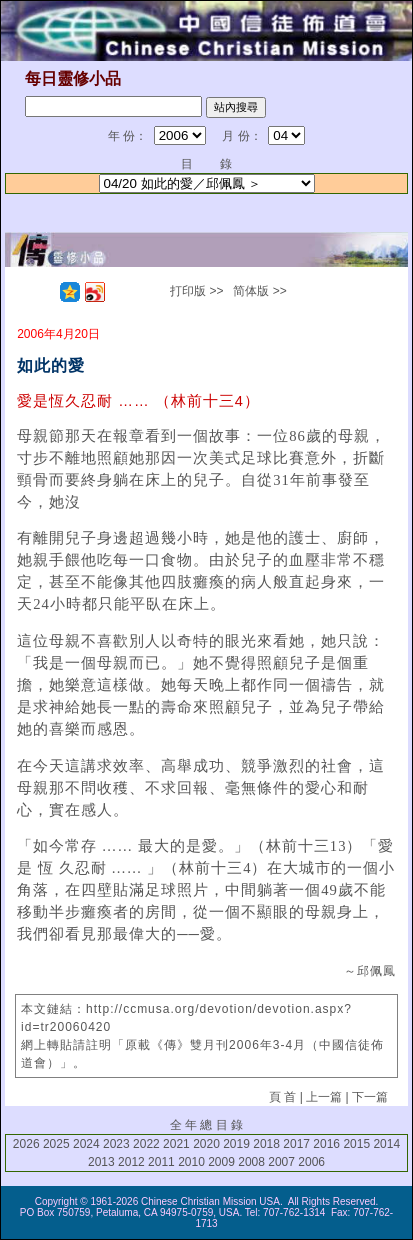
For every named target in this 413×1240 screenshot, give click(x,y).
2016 (326, 1144)
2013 (101, 1162)
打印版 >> (196, 291)
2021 (176, 1144)
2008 (251, 1162)
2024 (86, 1144)
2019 (236, 1144)
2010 (191, 1162)
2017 (296, 1144)
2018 (266, 1144)
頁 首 (282, 1097)
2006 (311, 1162)
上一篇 (324, 1097)
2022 (146, 1144)
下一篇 (370, 1097)
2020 (206, 1144)
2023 (116, 1144)
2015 (356, 1144)
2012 (131, 1162)
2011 (161, 1162)
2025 (56, 1144)
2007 (281, 1162)
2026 (26, 1144)
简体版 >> (259, 291)
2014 (386, 1144)
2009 (221, 1162)
